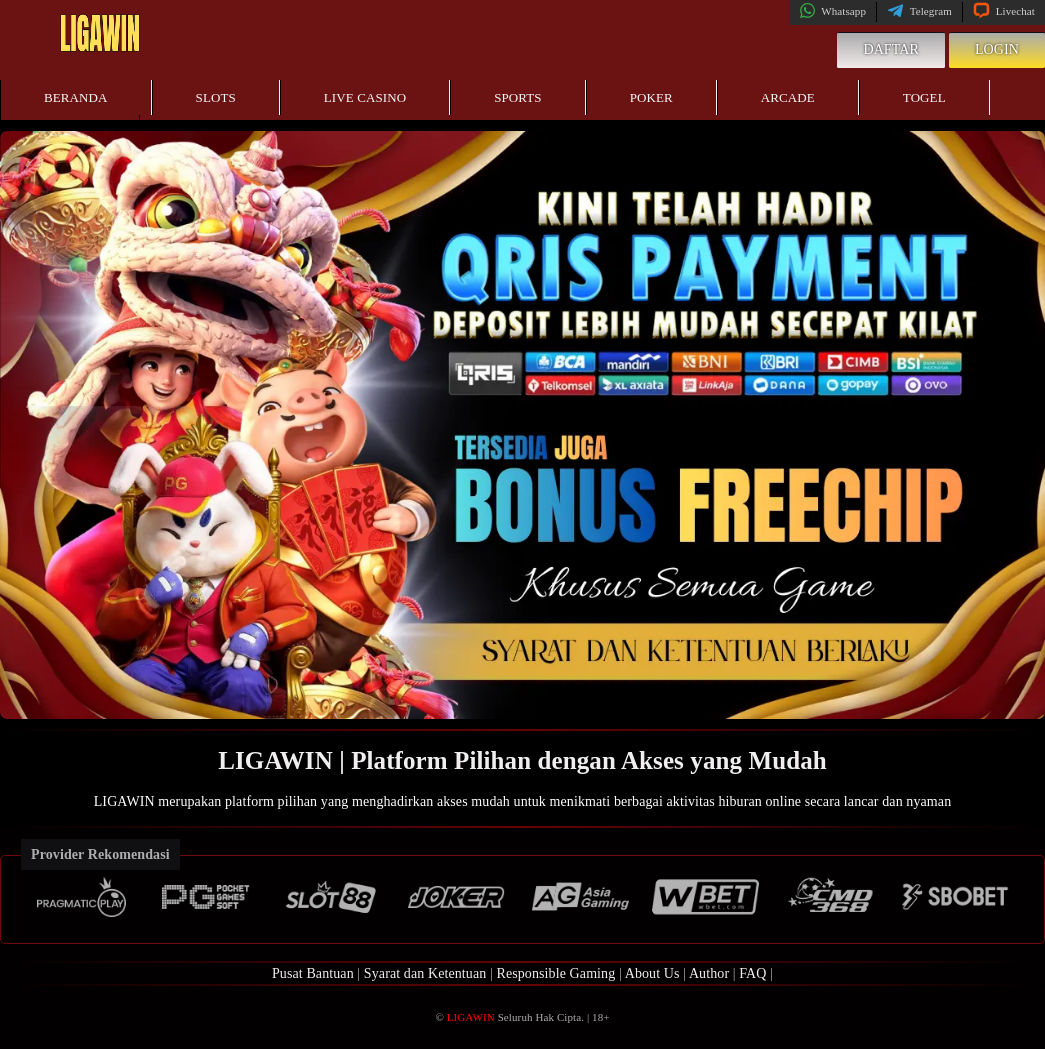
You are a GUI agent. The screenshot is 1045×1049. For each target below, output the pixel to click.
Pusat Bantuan (313, 973)
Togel (924, 97)
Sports (518, 97)
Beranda (76, 97)
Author (709, 973)
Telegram (919, 11)
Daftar (891, 49)
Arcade (788, 97)
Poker (651, 97)
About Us (652, 973)
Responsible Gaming (555, 973)
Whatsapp (832, 11)
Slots (216, 97)
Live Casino (365, 97)
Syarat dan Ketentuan (425, 973)
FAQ (752, 973)
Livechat (1004, 11)
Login (997, 49)
